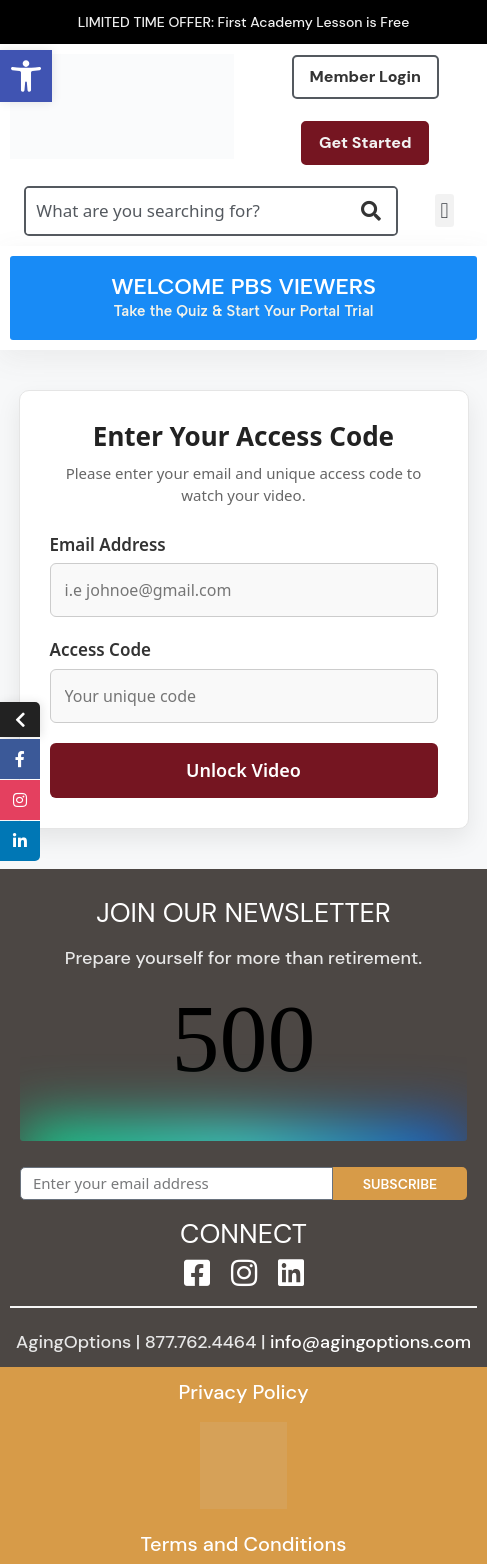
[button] (444, 210)
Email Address (108, 544)
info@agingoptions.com (370, 1342)
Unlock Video (243, 770)
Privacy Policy (243, 1392)
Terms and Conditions (243, 1544)
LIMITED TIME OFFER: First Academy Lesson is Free (244, 22)
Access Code (101, 649)
